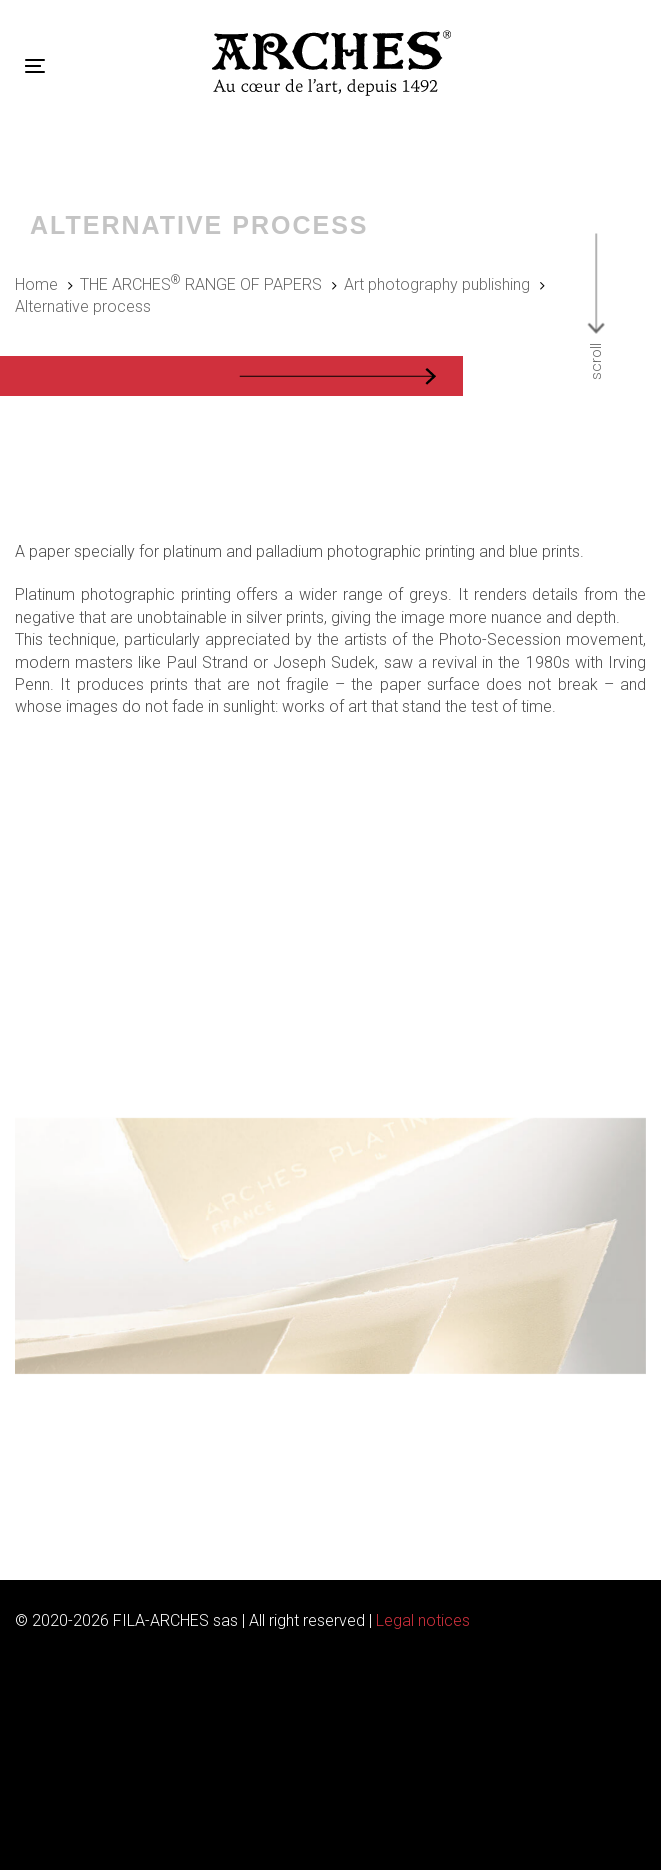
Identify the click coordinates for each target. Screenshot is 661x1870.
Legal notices (423, 1620)
